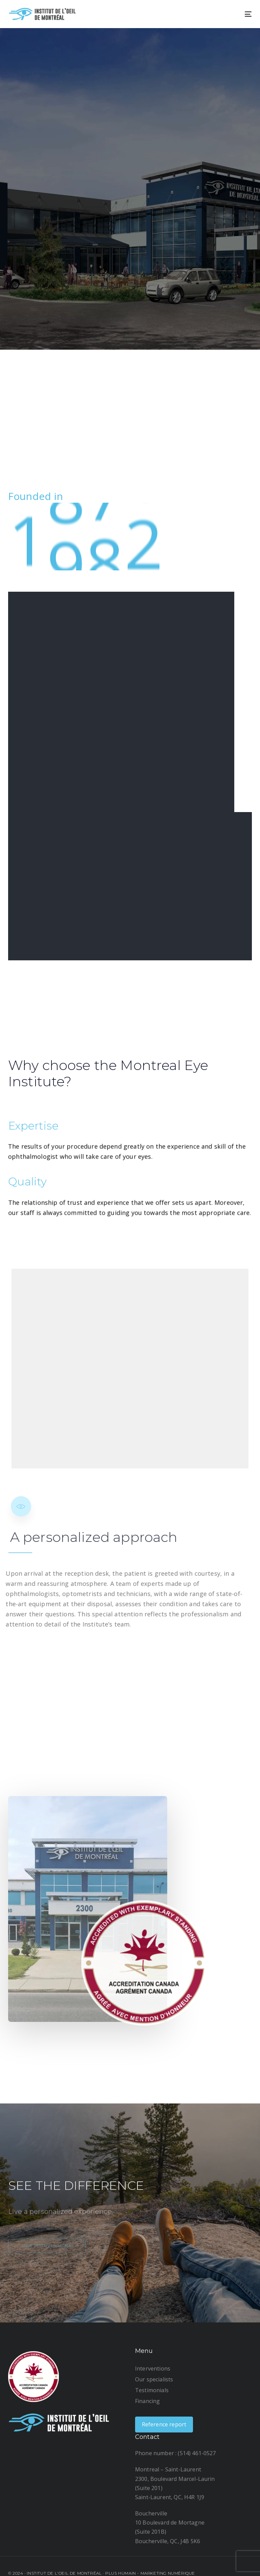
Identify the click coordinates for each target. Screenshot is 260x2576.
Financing (147, 2401)
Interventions (152, 2368)
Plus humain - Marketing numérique (150, 2573)
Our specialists (154, 2379)
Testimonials (152, 2390)
